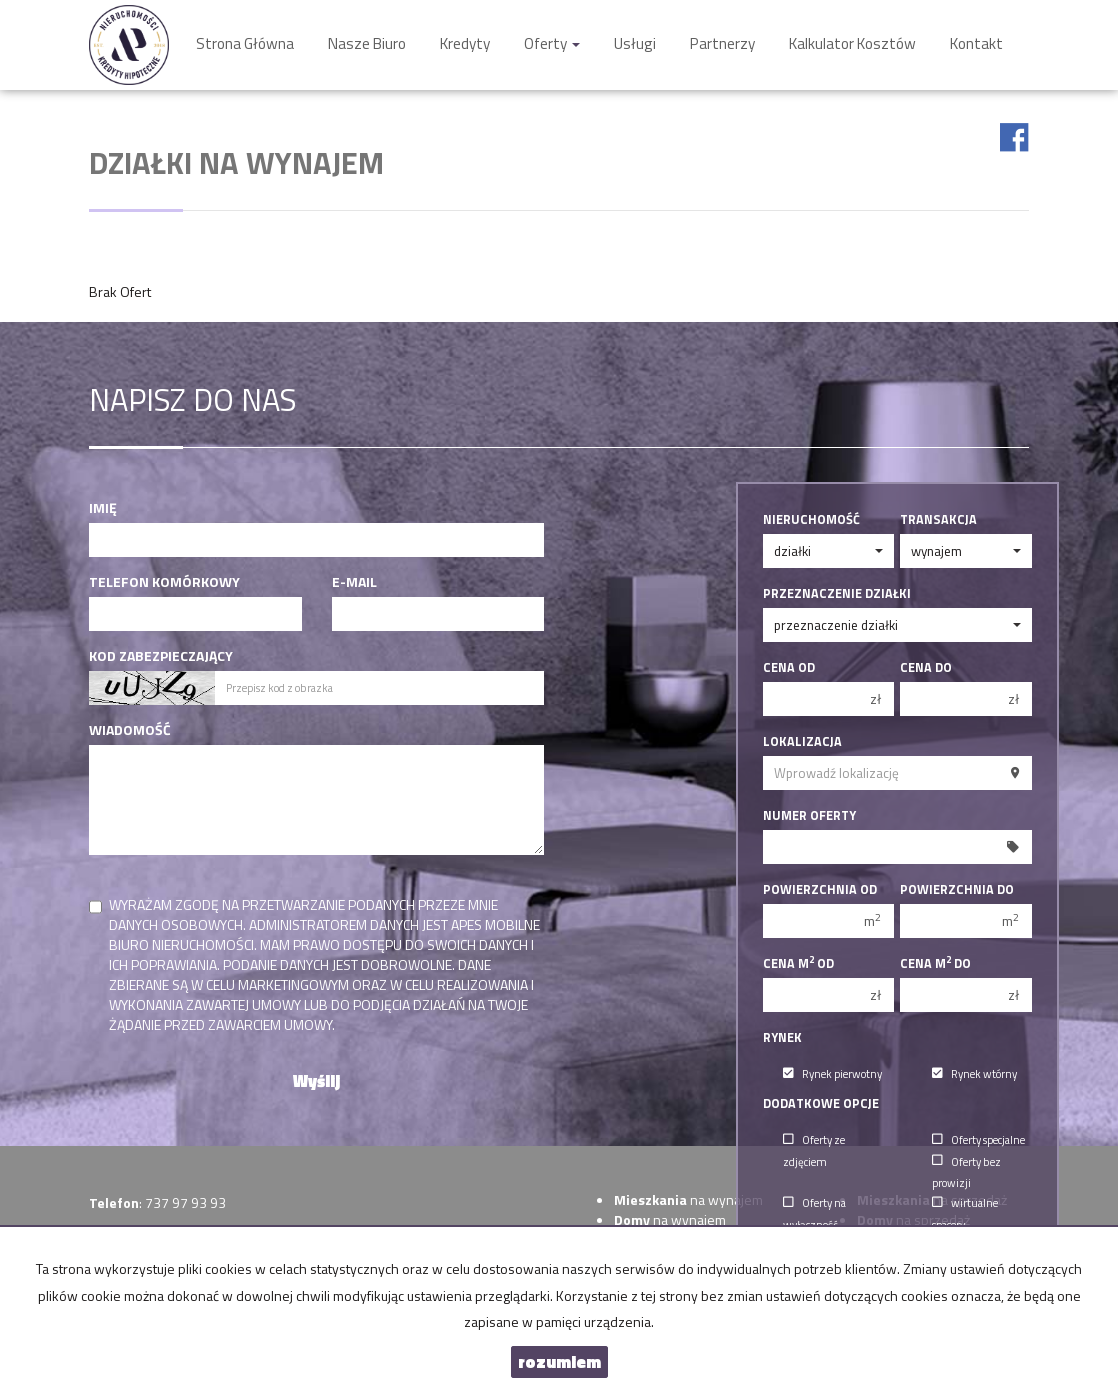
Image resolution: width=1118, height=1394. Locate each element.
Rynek (782, 1038)
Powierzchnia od (820, 890)
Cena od (789, 668)
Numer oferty (809, 816)
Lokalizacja (802, 742)
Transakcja (938, 520)
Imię (103, 508)
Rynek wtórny (974, 1073)
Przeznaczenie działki (837, 594)
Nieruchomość (811, 520)
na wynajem (688, 1199)
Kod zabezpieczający (161, 656)
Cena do (926, 668)
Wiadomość (130, 730)
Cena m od (798, 964)
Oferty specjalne (978, 1139)
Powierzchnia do (957, 890)
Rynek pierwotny (832, 1073)
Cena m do (935, 964)
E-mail (354, 582)
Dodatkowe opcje (821, 1104)
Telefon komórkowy (164, 582)
